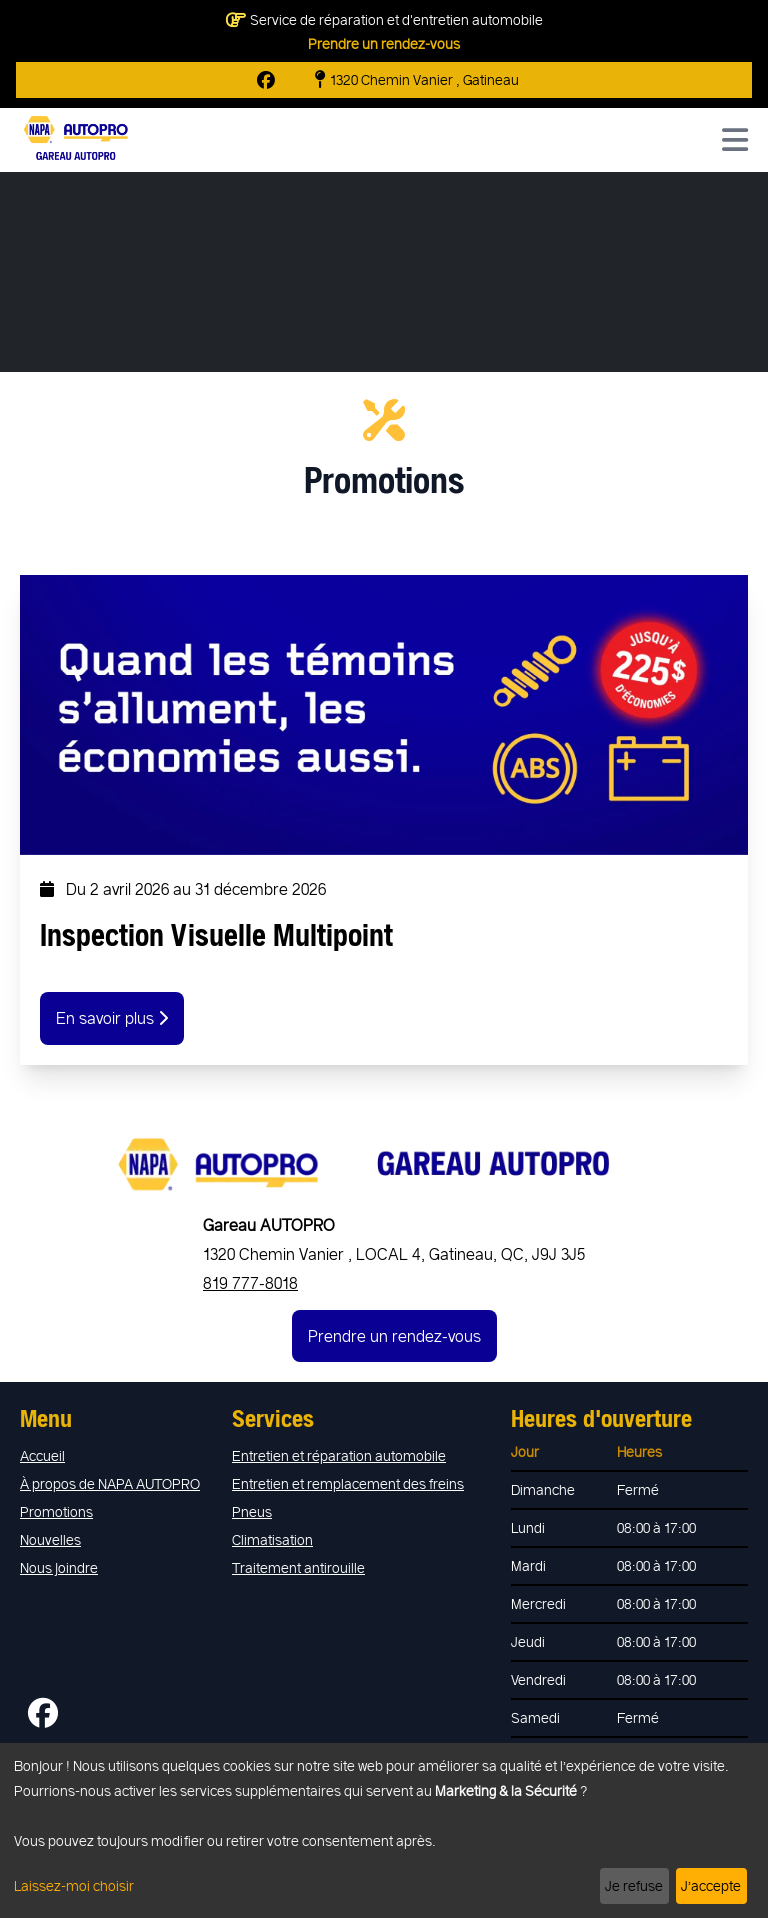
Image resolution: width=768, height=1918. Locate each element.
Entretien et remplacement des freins (348, 1483)
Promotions (56, 1511)
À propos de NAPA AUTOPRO (110, 1483)
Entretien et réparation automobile (339, 1455)
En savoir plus (112, 1017)
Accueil (42, 1455)
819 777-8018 (250, 1282)
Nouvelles (50, 1539)
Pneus (252, 1511)
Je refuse (634, 1885)
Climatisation (272, 1539)
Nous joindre (59, 1567)
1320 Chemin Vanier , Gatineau (417, 80)
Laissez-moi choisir (74, 1885)
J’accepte (711, 1885)
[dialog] (384, 1830)
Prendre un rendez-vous (384, 43)
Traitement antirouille (298, 1567)
